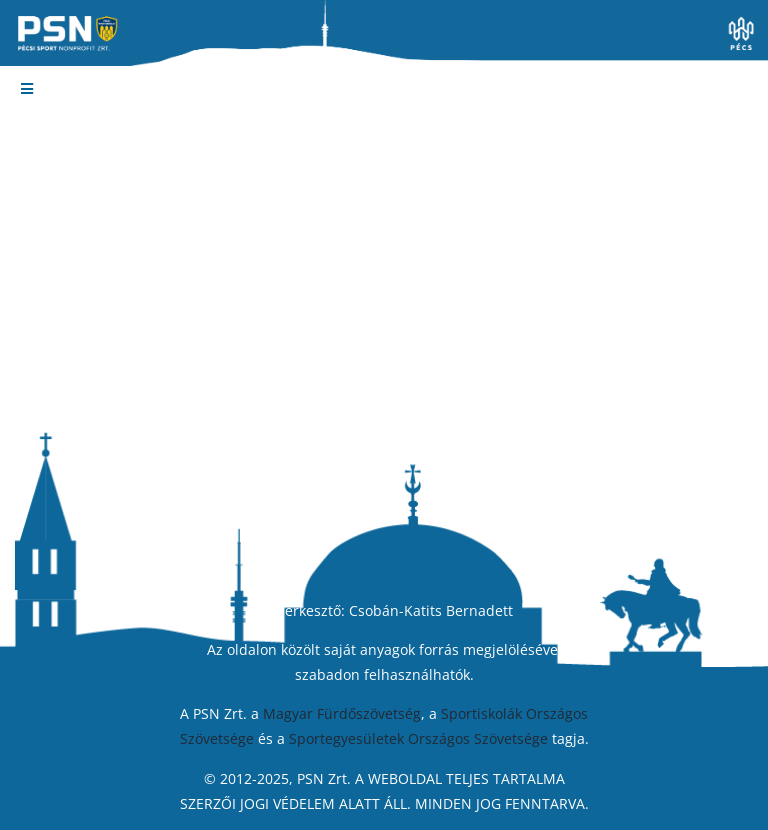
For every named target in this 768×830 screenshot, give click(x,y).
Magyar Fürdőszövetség (342, 713)
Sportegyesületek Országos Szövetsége (418, 738)
